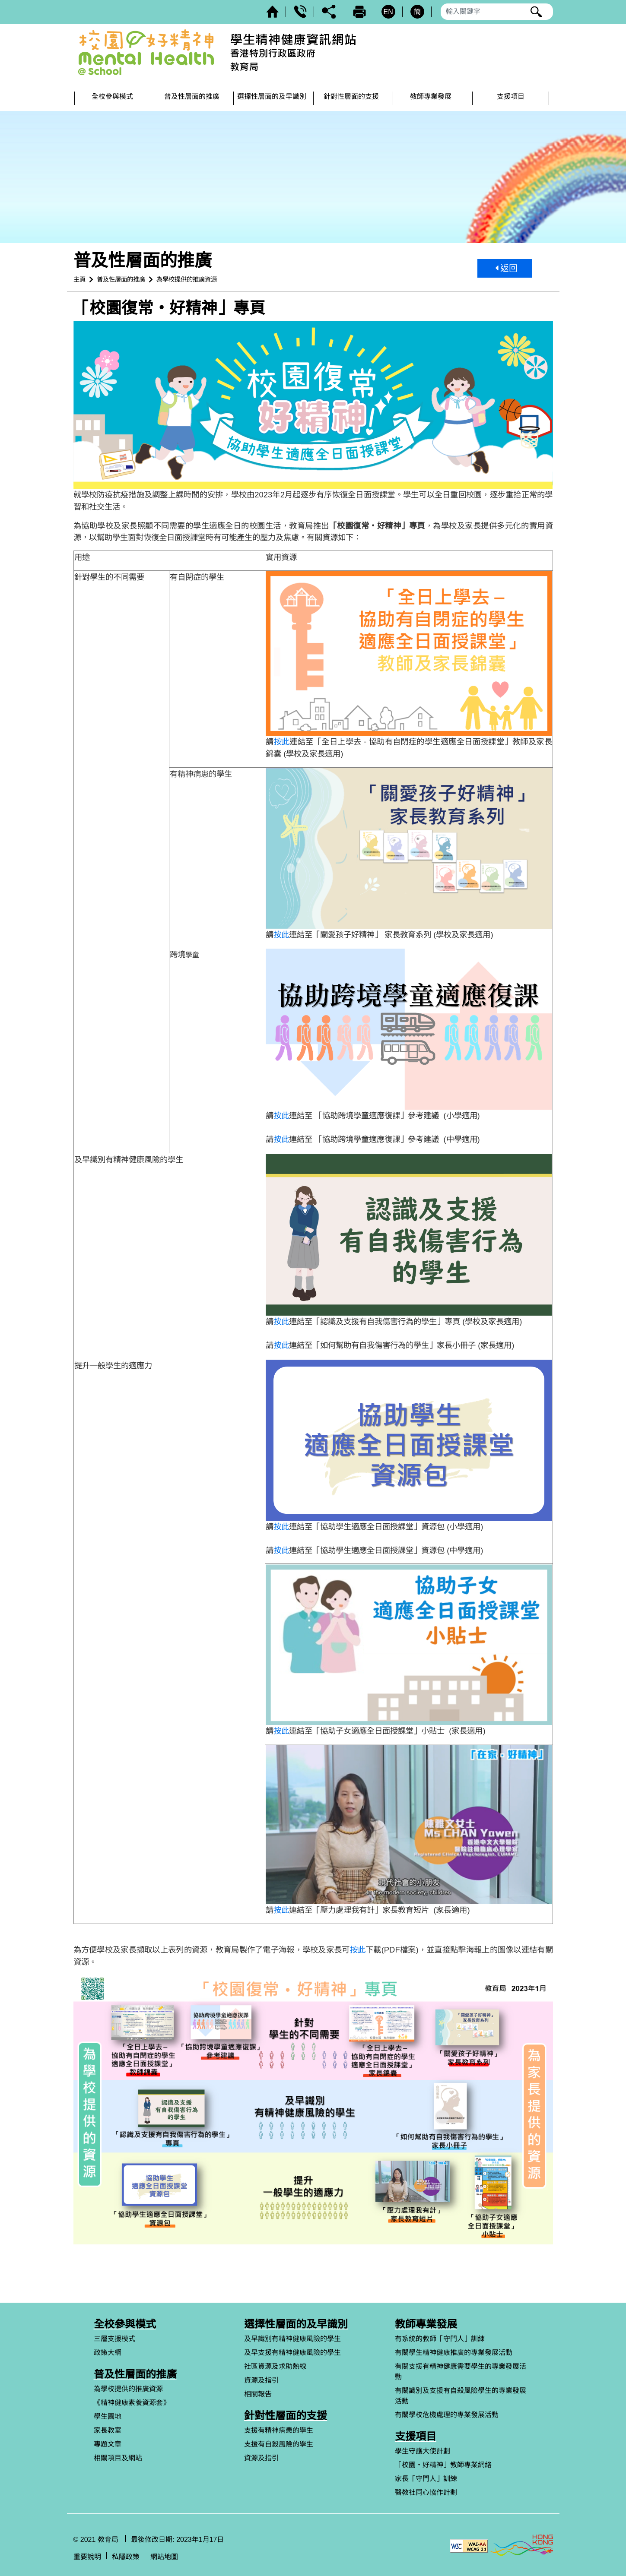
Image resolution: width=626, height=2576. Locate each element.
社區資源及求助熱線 (275, 2366)
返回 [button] (506, 268)
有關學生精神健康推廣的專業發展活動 (453, 2352)
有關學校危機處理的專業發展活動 (447, 2414)
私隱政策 (126, 2556)
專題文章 (107, 2444)
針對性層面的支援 (285, 2415)
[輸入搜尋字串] (497, 11)
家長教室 (107, 2430)
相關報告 (258, 2394)
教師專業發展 (426, 2324)
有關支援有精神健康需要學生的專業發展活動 (460, 2371)
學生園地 (107, 2416)
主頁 (79, 279)
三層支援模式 (114, 2338)
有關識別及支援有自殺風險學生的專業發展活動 (460, 2396)
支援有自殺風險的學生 (278, 2444)
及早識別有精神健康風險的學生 (292, 2338)
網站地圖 (164, 2556)
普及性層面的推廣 (121, 279)
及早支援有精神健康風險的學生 (292, 2352)
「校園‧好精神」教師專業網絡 (443, 2464)
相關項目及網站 (118, 2458)
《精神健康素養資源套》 (132, 2402)
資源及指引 (261, 2380)
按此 (282, 741)
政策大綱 (107, 2352)
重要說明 (87, 2556)
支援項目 (415, 2436)
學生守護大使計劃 (422, 2451)
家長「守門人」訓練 (426, 2478)
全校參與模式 (125, 2324)
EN (388, 12)
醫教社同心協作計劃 (426, 2492)
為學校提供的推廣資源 (186, 279)
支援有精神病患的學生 (278, 2430)
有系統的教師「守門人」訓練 (440, 2338)
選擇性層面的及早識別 (296, 2324)
